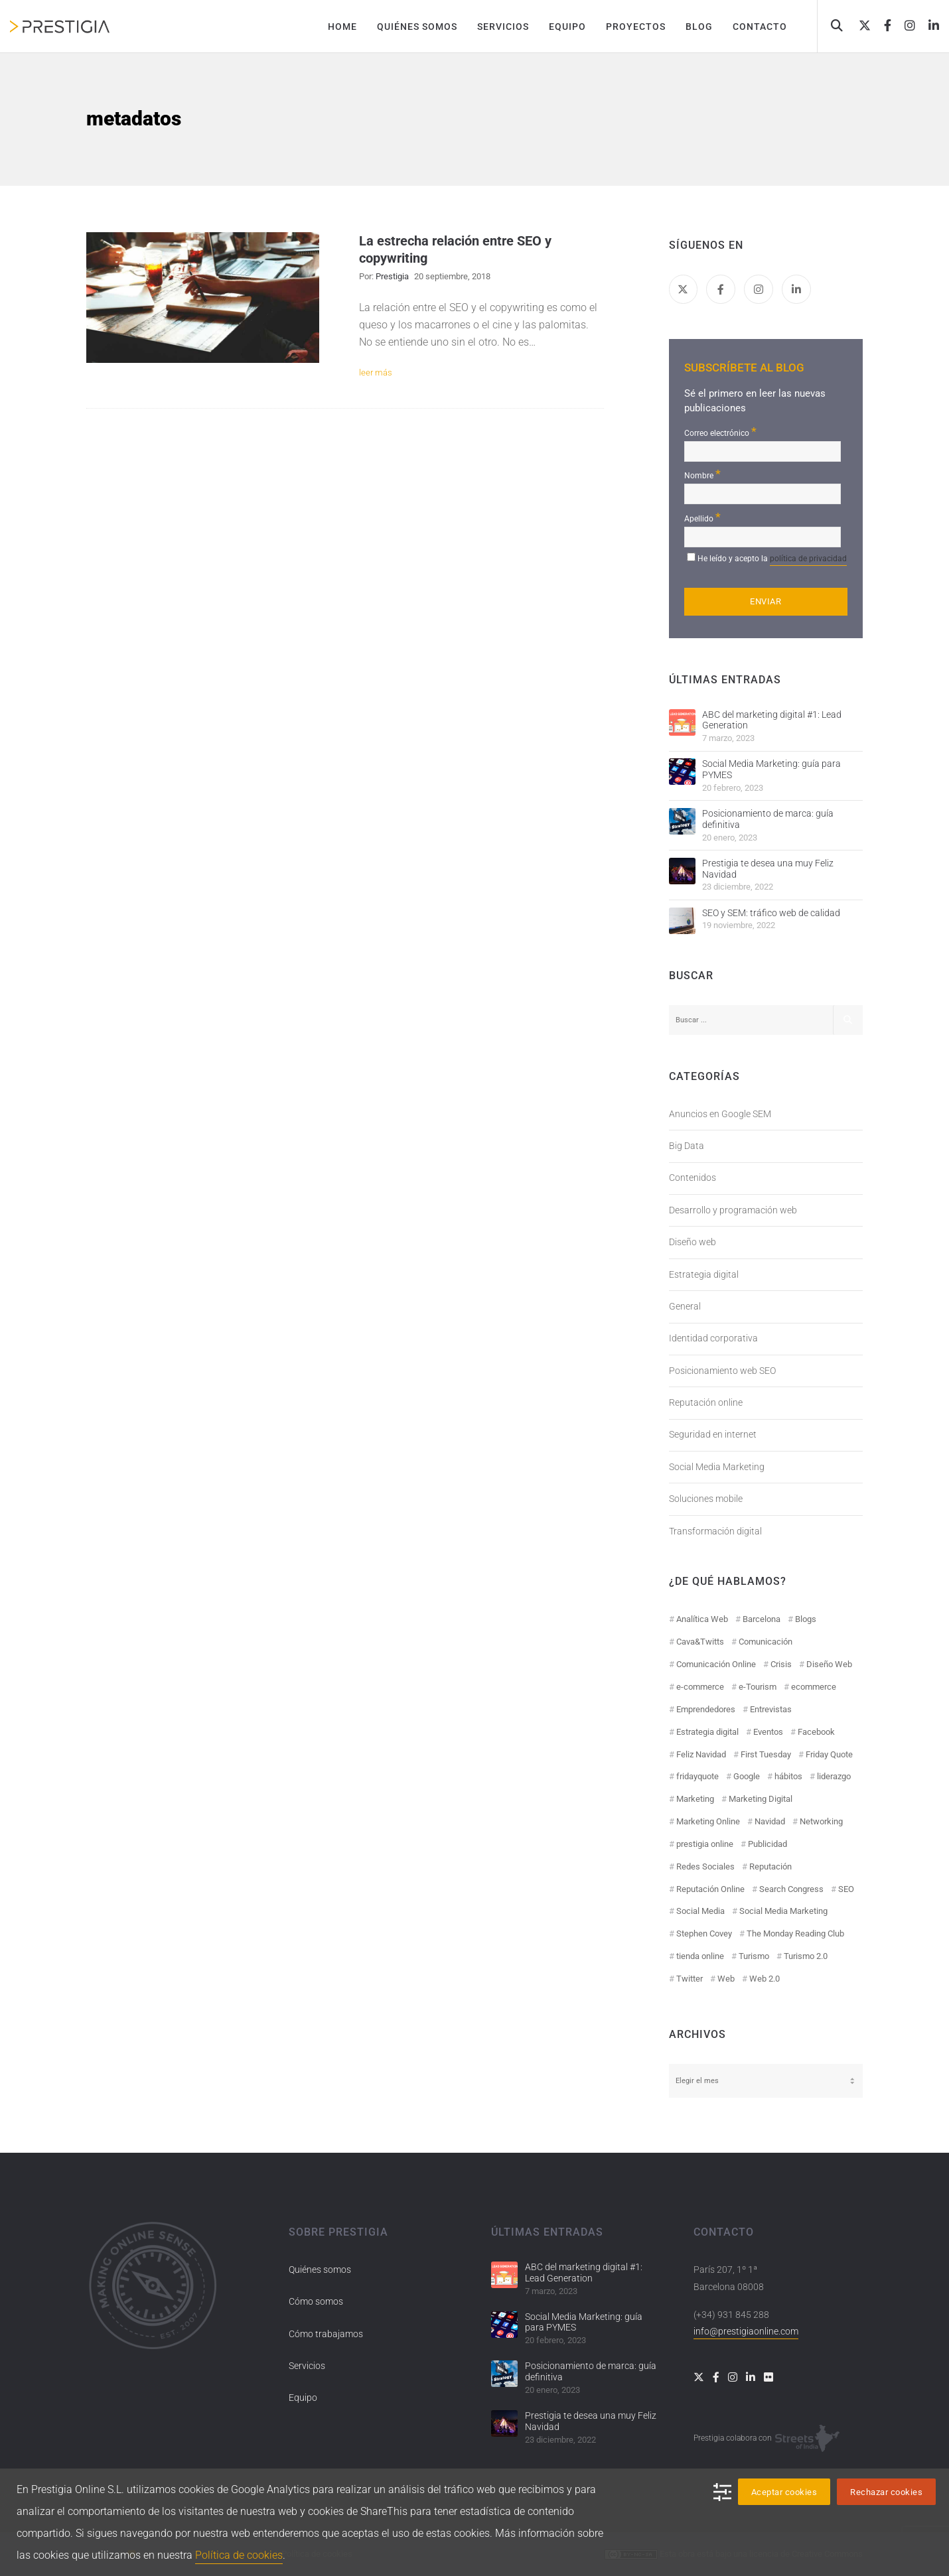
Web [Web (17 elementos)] (726, 1979)
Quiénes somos (320, 2269)
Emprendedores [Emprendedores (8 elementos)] (705, 1709)
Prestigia (392, 276)
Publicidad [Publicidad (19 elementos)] (767, 1844)
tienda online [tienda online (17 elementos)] (700, 1956)
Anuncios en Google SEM (720, 1114)
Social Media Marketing (717, 1466)
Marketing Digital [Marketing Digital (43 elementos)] (760, 1799)
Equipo (303, 2397)
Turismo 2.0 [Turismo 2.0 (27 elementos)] (806, 1956)
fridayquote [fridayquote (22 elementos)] (697, 1776)
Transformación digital (715, 1531)
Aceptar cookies (784, 2492)
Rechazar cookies (886, 2492)
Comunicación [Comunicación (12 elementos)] (765, 1642)
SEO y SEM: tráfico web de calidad (771, 913)
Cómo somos (316, 2301)
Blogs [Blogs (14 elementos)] (805, 1619)
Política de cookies (239, 2555)
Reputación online (706, 1402)
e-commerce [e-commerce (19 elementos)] (700, 1687)
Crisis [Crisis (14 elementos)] (781, 1664)
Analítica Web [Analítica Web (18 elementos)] (702, 1619)
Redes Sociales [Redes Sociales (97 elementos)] (705, 1866)
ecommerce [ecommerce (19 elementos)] (813, 1687)
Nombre (702, 474)
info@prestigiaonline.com (746, 2331)
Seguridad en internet (713, 1434)
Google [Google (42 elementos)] (746, 1776)
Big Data (686, 1145)
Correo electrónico (720, 432)
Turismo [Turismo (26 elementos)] (754, 1956)
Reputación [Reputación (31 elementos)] (770, 1866)
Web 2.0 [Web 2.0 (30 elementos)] (764, 1979)
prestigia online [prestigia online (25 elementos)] (704, 1844)
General (685, 1306)
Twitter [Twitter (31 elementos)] (689, 1979)
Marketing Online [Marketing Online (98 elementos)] (708, 1821)
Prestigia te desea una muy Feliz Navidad (768, 869)
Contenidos (692, 1177)
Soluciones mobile (706, 1498)
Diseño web (692, 1242)
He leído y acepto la (772, 560)
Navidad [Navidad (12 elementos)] (770, 1821)
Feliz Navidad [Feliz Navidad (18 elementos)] (701, 1754)
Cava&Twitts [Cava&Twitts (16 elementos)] (700, 1642)
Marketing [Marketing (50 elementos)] (695, 1799)
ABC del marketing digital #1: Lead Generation (771, 720)
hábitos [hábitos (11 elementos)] (788, 1776)
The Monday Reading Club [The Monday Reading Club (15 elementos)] (795, 1933)
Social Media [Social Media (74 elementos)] (700, 1911)
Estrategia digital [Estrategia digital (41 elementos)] (707, 1732)
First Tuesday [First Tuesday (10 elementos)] (766, 1754)
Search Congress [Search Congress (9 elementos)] (791, 1889)
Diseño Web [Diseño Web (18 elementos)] (829, 1664)
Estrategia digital (704, 1274)
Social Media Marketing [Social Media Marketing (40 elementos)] (783, 1911)
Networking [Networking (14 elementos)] (821, 1821)
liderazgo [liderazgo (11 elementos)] (834, 1776)
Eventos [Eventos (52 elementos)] (768, 1732)
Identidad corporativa (713, 1338)
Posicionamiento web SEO (722, 1370)
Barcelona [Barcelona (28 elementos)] (761, 1619)
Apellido (702, 517)
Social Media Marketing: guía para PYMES (771, 769)
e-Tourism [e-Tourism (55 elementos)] (757, 1687)
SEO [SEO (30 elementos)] (846, 1889)
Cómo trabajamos (326, 2334)
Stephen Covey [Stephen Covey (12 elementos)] (704, 1933)
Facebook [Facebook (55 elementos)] (816, 1732)
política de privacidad (808, 558)
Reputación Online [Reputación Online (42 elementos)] (710, 1889)
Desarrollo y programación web (733, 1210)
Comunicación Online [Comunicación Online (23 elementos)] (716, 1664)
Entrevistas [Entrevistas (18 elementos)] (771, 1709)
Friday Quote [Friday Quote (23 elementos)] (829, 1754)
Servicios (307, 2365)
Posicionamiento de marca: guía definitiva (768, 819)
